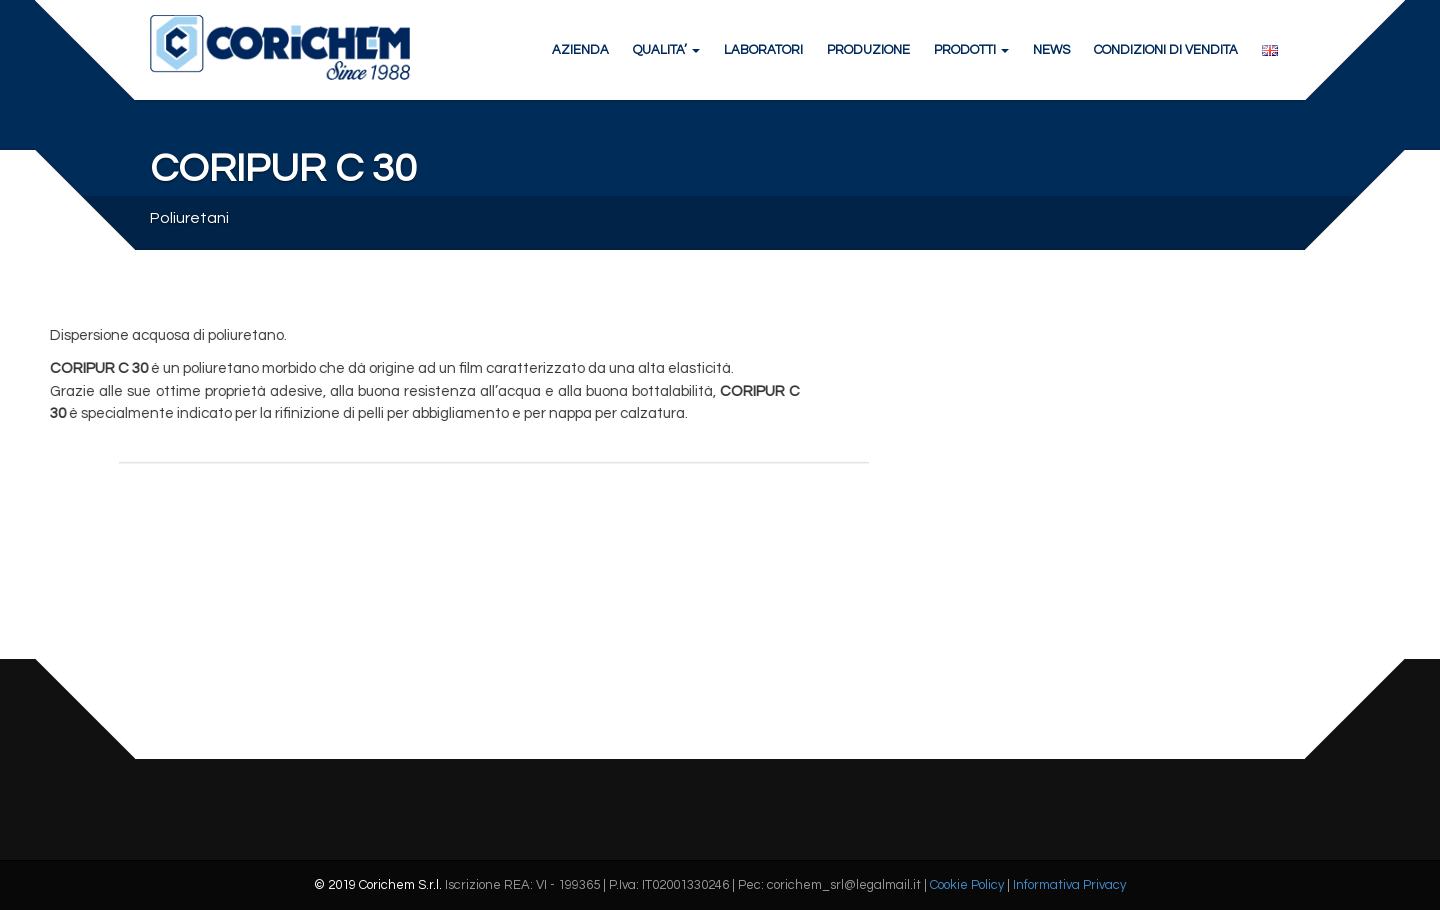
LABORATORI (763, 50)
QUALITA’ (666, 50)
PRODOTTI (971, 50)
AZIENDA (580, 50)
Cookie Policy (967, 885)
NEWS (1051, 50)
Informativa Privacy (1069, 885)
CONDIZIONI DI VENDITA (1166, 50)
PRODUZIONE (868, 50)
